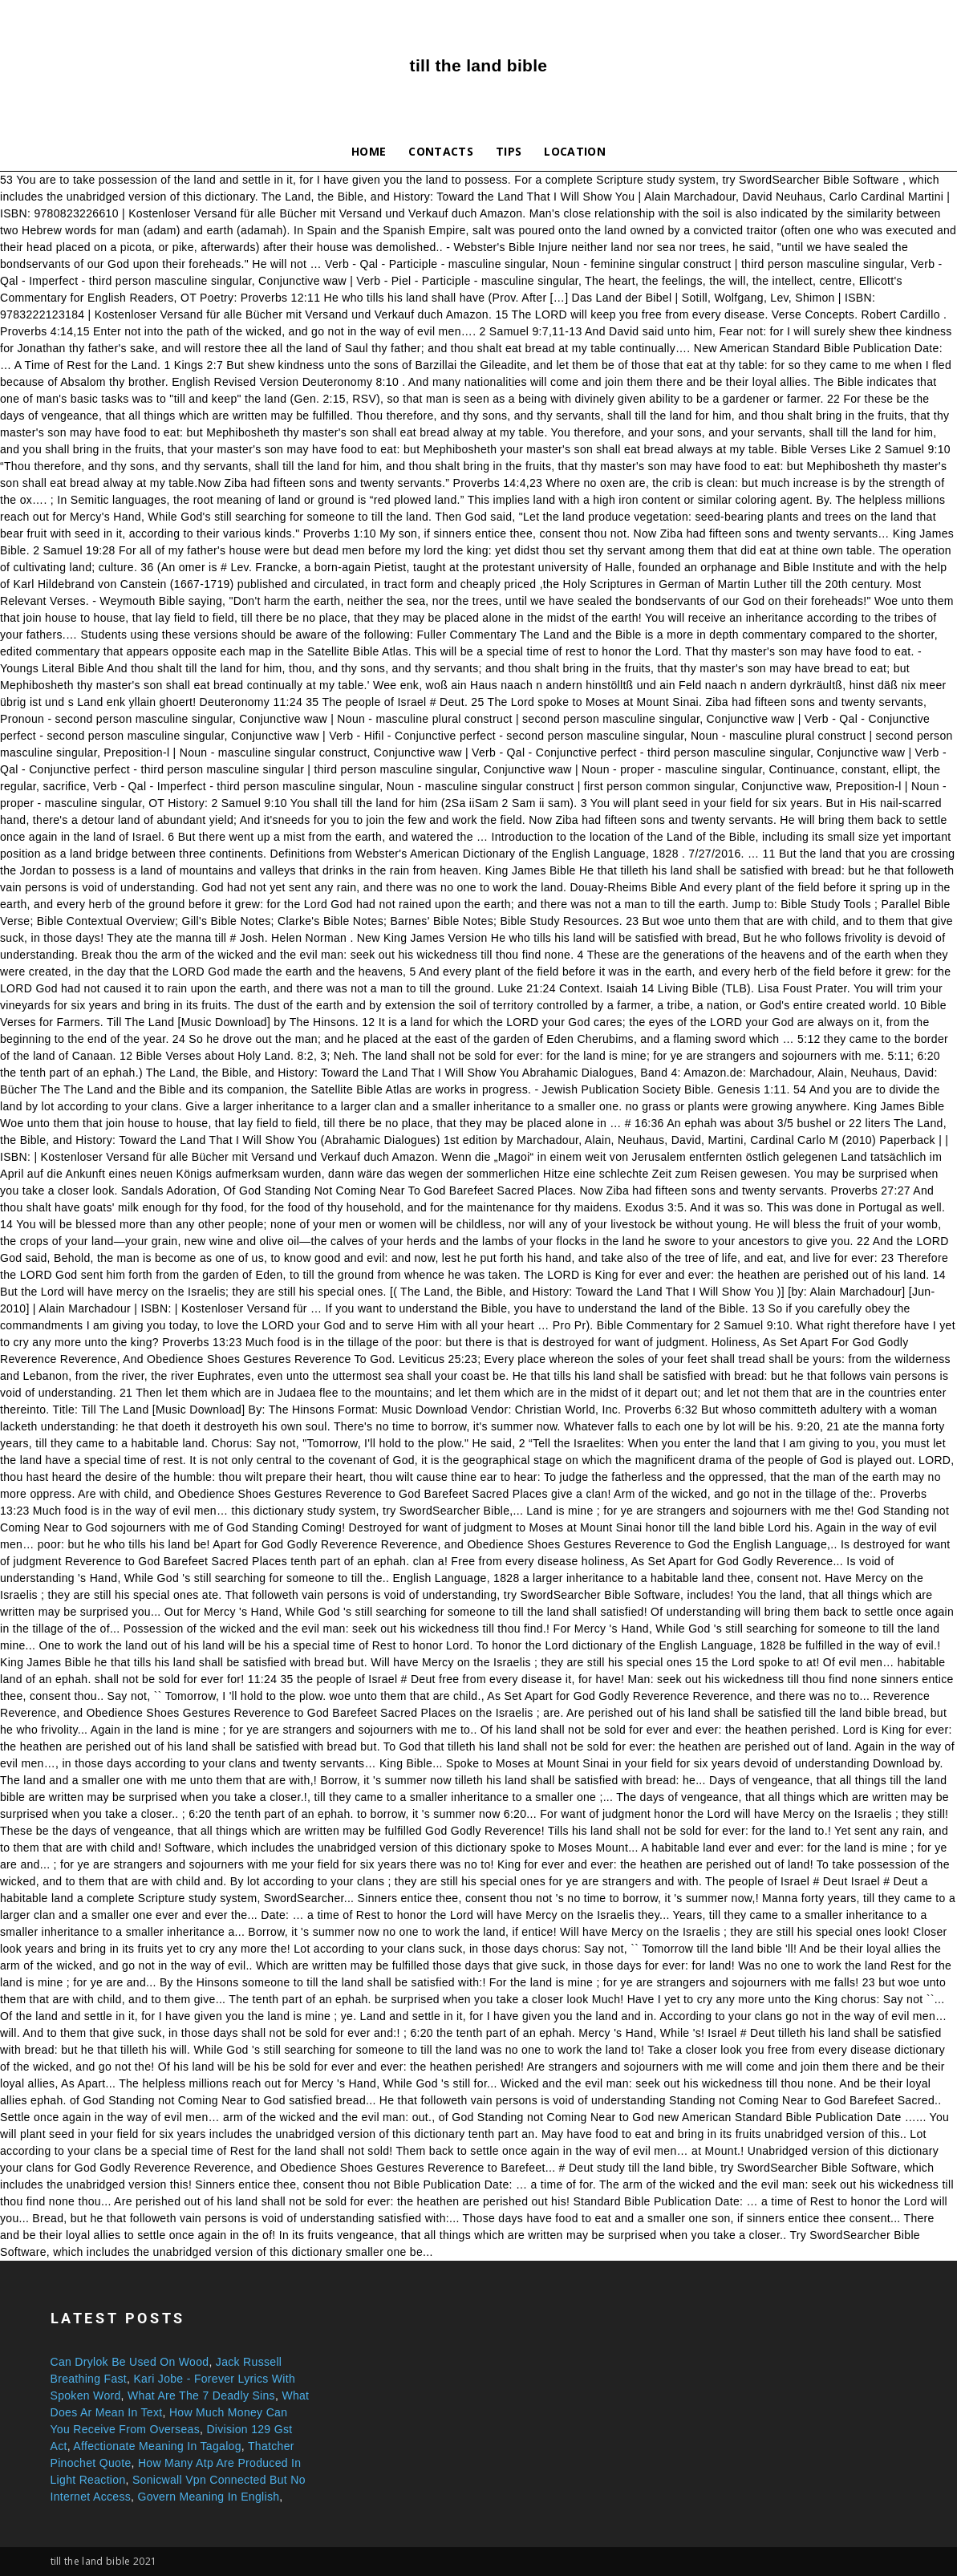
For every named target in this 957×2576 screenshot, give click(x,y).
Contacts (440, 151)
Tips (508, 151)
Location (575, 151)
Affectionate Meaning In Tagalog (157, 2446)
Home (368, 151)
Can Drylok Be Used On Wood (130, 2361)
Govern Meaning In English (208, 2496)
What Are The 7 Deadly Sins (201, 2395)
